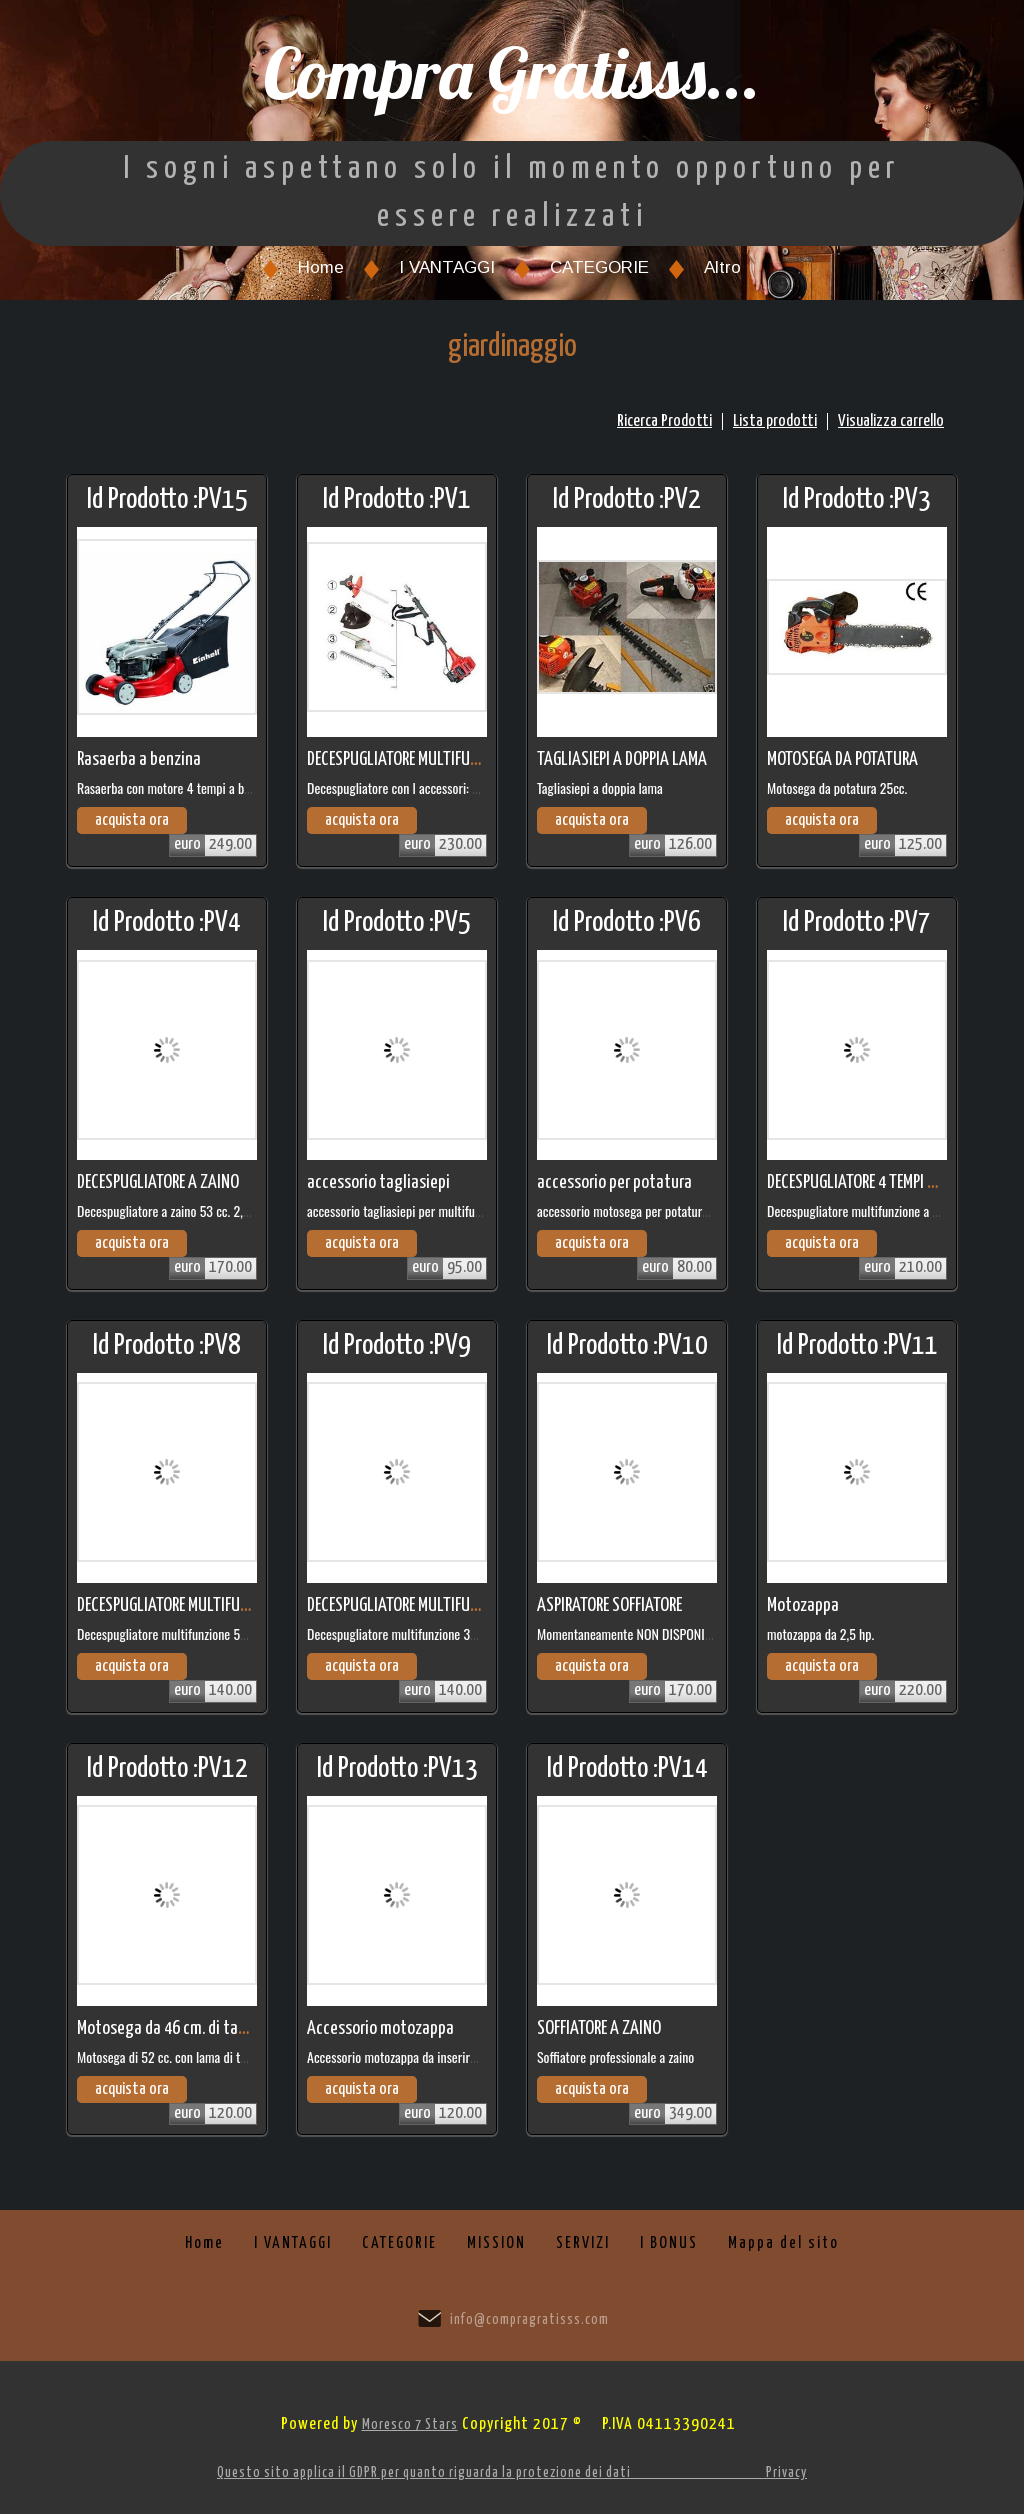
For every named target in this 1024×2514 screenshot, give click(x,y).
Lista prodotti (775, 421)
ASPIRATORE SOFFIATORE (609, 1605)
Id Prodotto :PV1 (397, 500)
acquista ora (132, 820)
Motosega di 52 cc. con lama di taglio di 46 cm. (196, 2056)
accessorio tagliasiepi (378, 1182)
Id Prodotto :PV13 (397, 1769)
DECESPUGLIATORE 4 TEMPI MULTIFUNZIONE (895, 1182)
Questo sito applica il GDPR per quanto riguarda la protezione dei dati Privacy (512, 2473)
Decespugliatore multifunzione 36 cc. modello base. (437, 1633)
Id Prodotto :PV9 (397, 1346)
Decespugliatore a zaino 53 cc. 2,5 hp (171, 1210)
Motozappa (803, 1605)
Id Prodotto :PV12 (167, 1769)
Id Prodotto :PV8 (167, 1346)
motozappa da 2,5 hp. (820, 1633)
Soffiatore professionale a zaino (615, 2056)
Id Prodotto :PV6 (627, 923)
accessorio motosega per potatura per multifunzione (668, 1210)
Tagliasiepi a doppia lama (600, 787)
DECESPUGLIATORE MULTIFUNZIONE (411, 759)
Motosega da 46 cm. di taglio (170, 2028)
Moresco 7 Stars (410, 2425)
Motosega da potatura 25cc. (837, 787)
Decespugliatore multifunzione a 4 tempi (869, 1210)
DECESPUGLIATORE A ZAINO (158, 1182)
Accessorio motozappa (380, 2028)
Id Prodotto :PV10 (627, 1346)
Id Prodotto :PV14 (627, 1769)
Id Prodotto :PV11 (857, 1346)
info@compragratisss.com (529, 2320)
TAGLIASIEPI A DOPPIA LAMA (622, 759)
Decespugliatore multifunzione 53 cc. (170, 1633)
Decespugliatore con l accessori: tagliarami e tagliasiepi (447, 787)
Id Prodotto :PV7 (857, 923)
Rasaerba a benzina (139, 759)
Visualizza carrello (891, 421)
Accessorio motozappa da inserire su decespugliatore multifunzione (476, 2056)
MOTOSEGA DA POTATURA (842, 759)
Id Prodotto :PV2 (627, 500)
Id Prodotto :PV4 (167, 923)
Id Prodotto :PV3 (857, 500)
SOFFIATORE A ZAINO (599, 2028)
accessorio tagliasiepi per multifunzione (407, 1210)
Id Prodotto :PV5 (397, 923)
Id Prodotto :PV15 (167, 500)
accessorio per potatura (614, 1182)
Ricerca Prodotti (664, 421)
